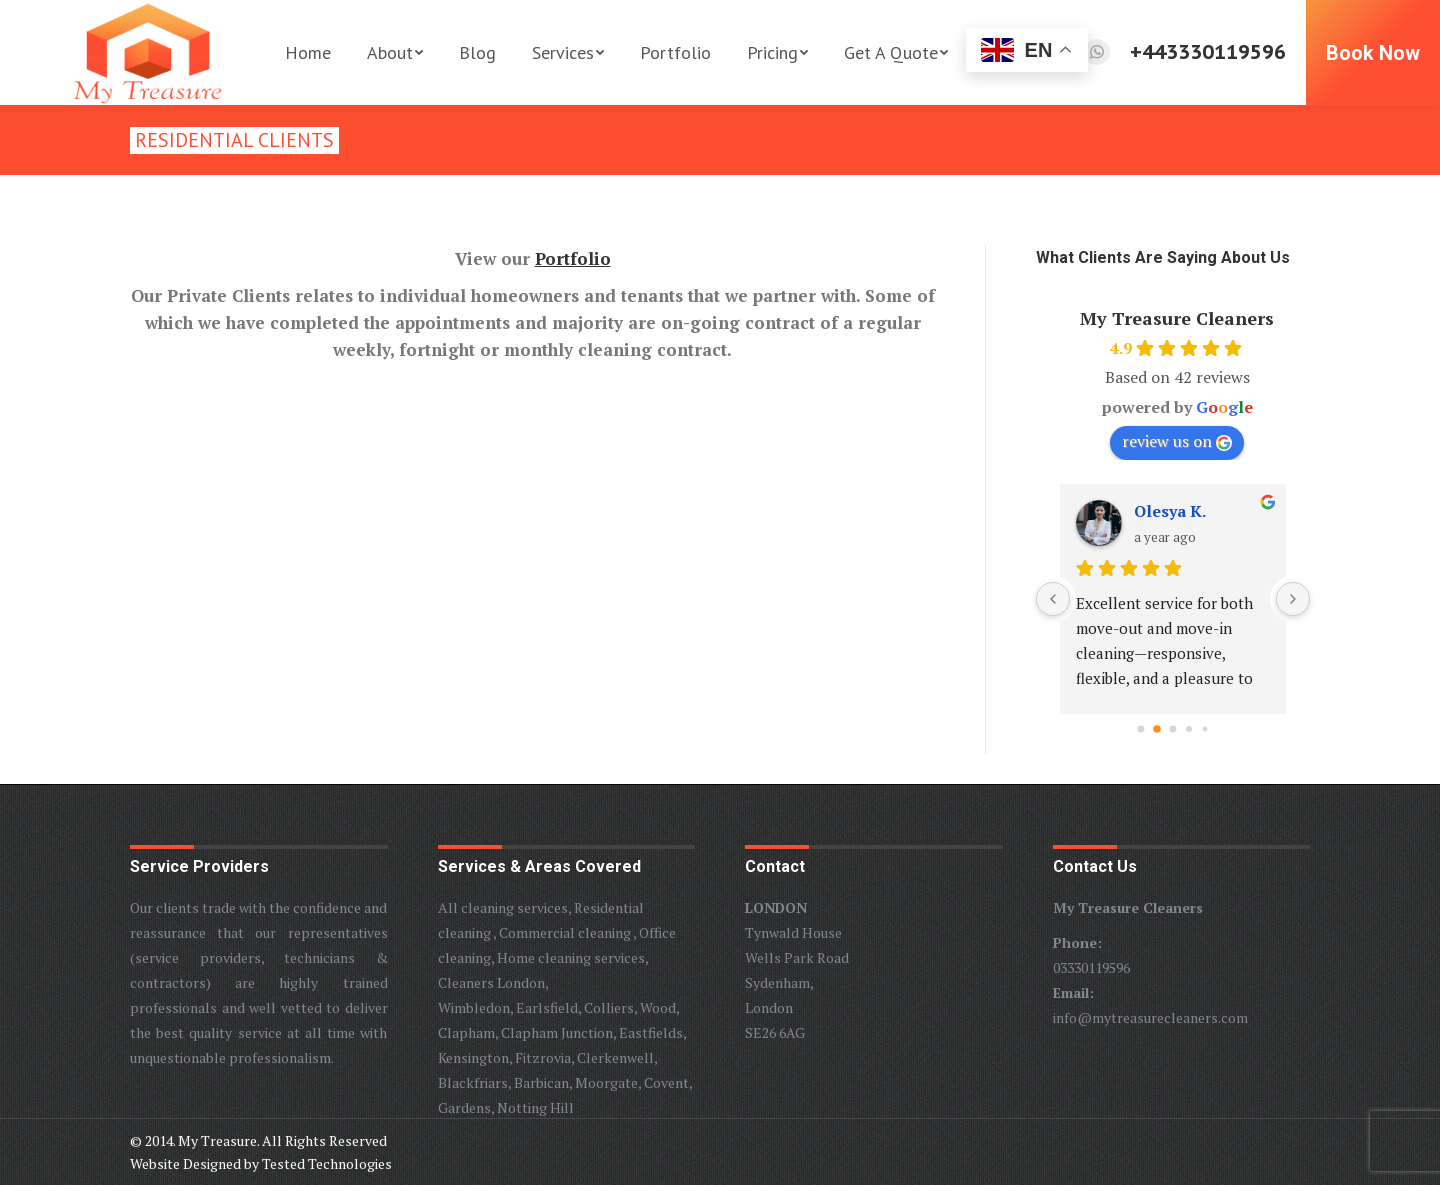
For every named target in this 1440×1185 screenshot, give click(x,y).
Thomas (1166, 511)
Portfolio (573, 258)
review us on (1177, 441)
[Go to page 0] (1141, 729)
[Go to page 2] (1173, 729)
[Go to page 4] (1205, 729)
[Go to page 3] (1189, 729)
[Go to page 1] (1157, 729)
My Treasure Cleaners (1177, 318)
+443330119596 (1208, 52)
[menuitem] (308, 52)
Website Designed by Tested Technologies (261, 1163)
